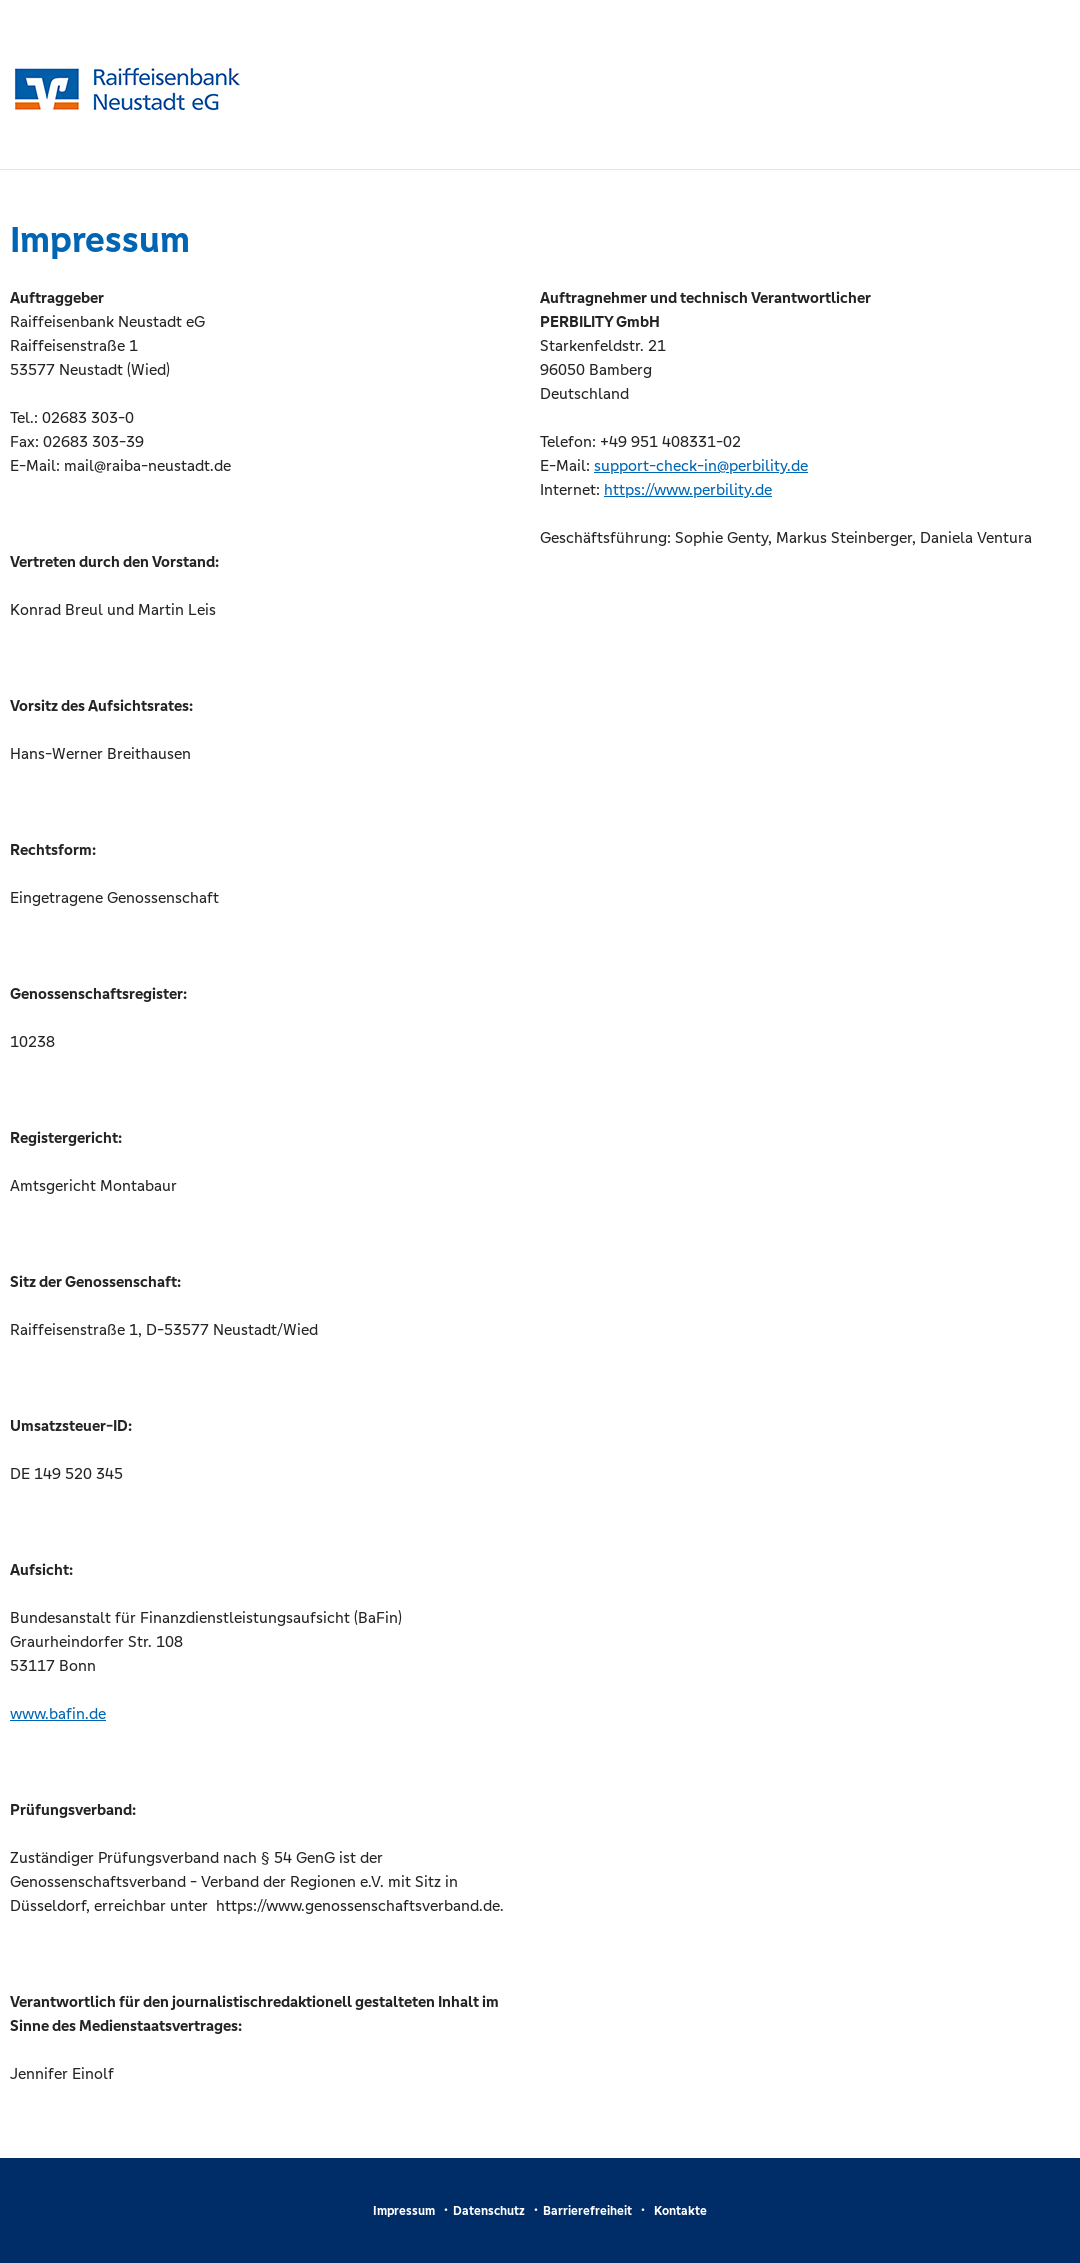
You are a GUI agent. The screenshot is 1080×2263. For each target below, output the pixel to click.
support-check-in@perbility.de (701, 465)
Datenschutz (489, 2211)
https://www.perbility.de (688, 489)
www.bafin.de (58, 1713)
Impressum (404, 2211)
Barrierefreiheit (587, 2211)
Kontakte (680, 2211)
